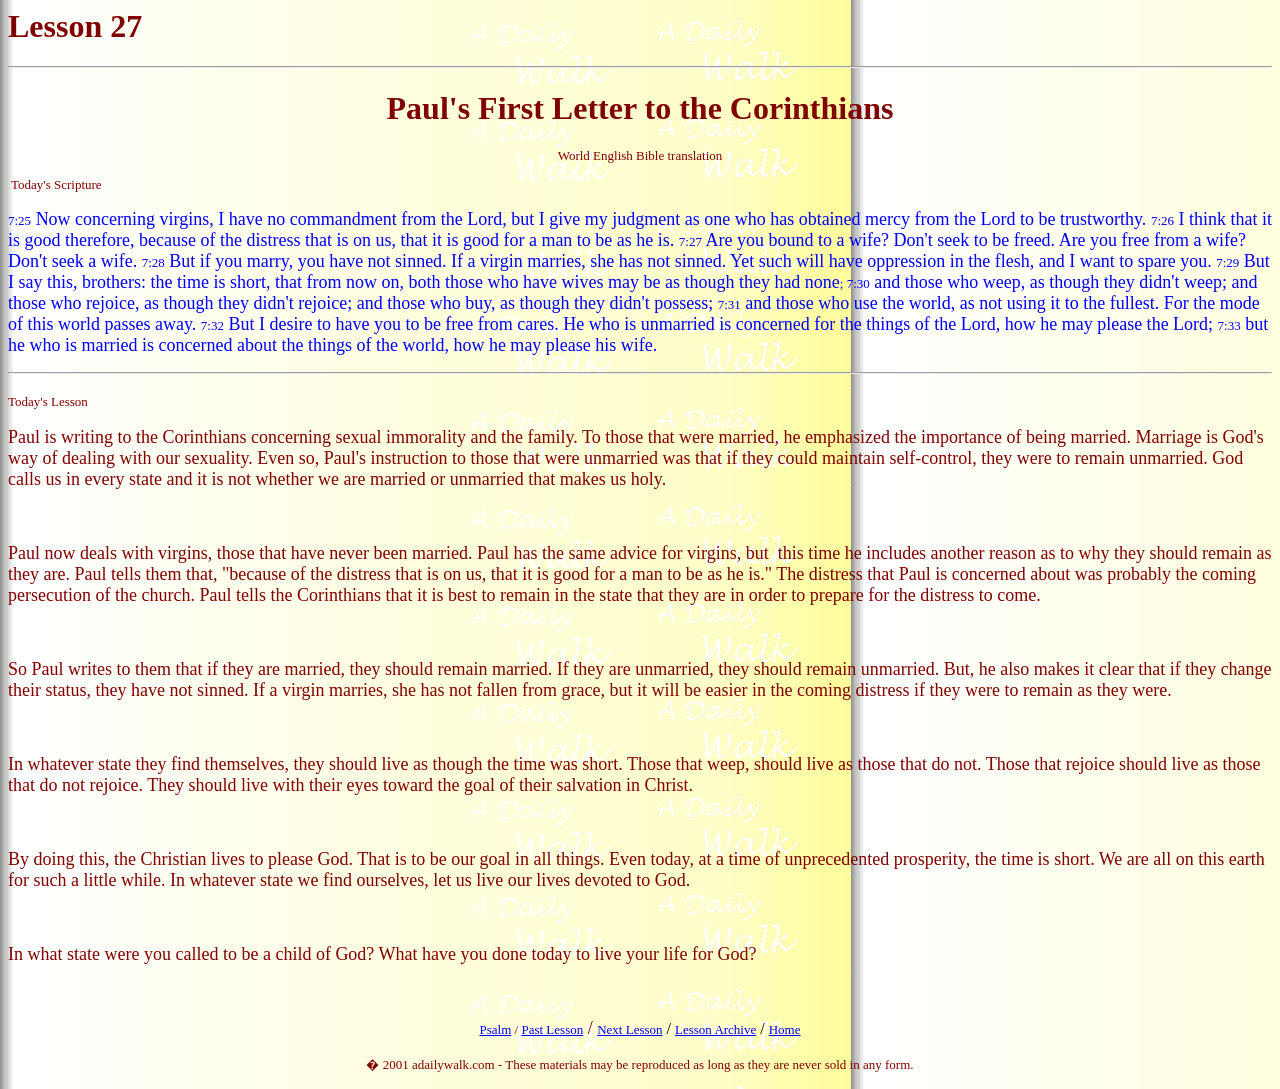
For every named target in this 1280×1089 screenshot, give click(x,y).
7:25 (19, 220)
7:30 (858, 283)
